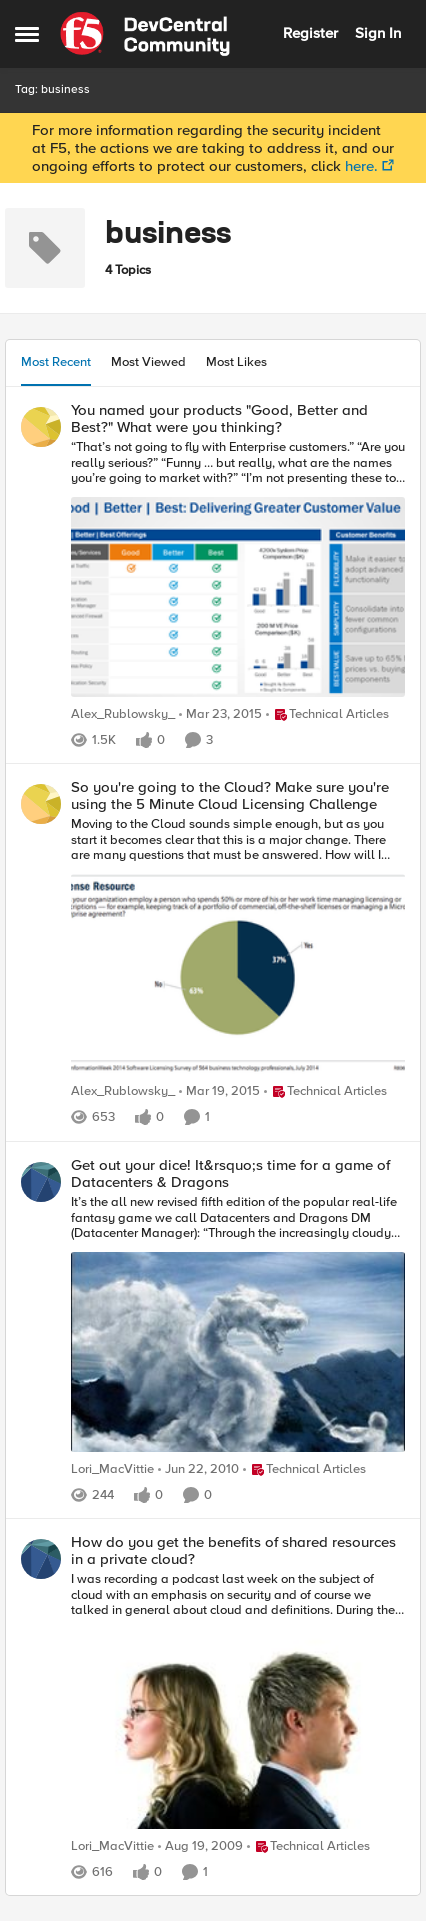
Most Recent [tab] (56, 362)
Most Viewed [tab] (148, 362)
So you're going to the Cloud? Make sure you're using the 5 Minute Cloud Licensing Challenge (230, 795)
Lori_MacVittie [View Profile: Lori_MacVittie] (112, 1469)
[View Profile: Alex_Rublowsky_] (41, 427)
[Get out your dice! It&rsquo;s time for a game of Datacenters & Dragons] (238, 1326)
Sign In (378, 33)
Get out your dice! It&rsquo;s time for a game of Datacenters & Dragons (230, 1173)
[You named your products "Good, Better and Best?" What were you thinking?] (238, 571)
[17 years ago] (198, 1470)
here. (361, 166)
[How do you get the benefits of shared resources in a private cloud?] (238, 1703)
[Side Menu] (27, 34)
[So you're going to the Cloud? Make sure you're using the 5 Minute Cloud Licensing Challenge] (238, 948)
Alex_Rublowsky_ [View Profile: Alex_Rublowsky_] (123, 714)
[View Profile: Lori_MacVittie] (41, 1182)
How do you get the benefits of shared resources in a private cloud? (233, 1550)
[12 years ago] (220, 715)
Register (310, 33)
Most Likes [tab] (236, 362)
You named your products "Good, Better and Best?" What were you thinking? (219, 418)
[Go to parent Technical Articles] (327, 715)
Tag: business (52, 89)
